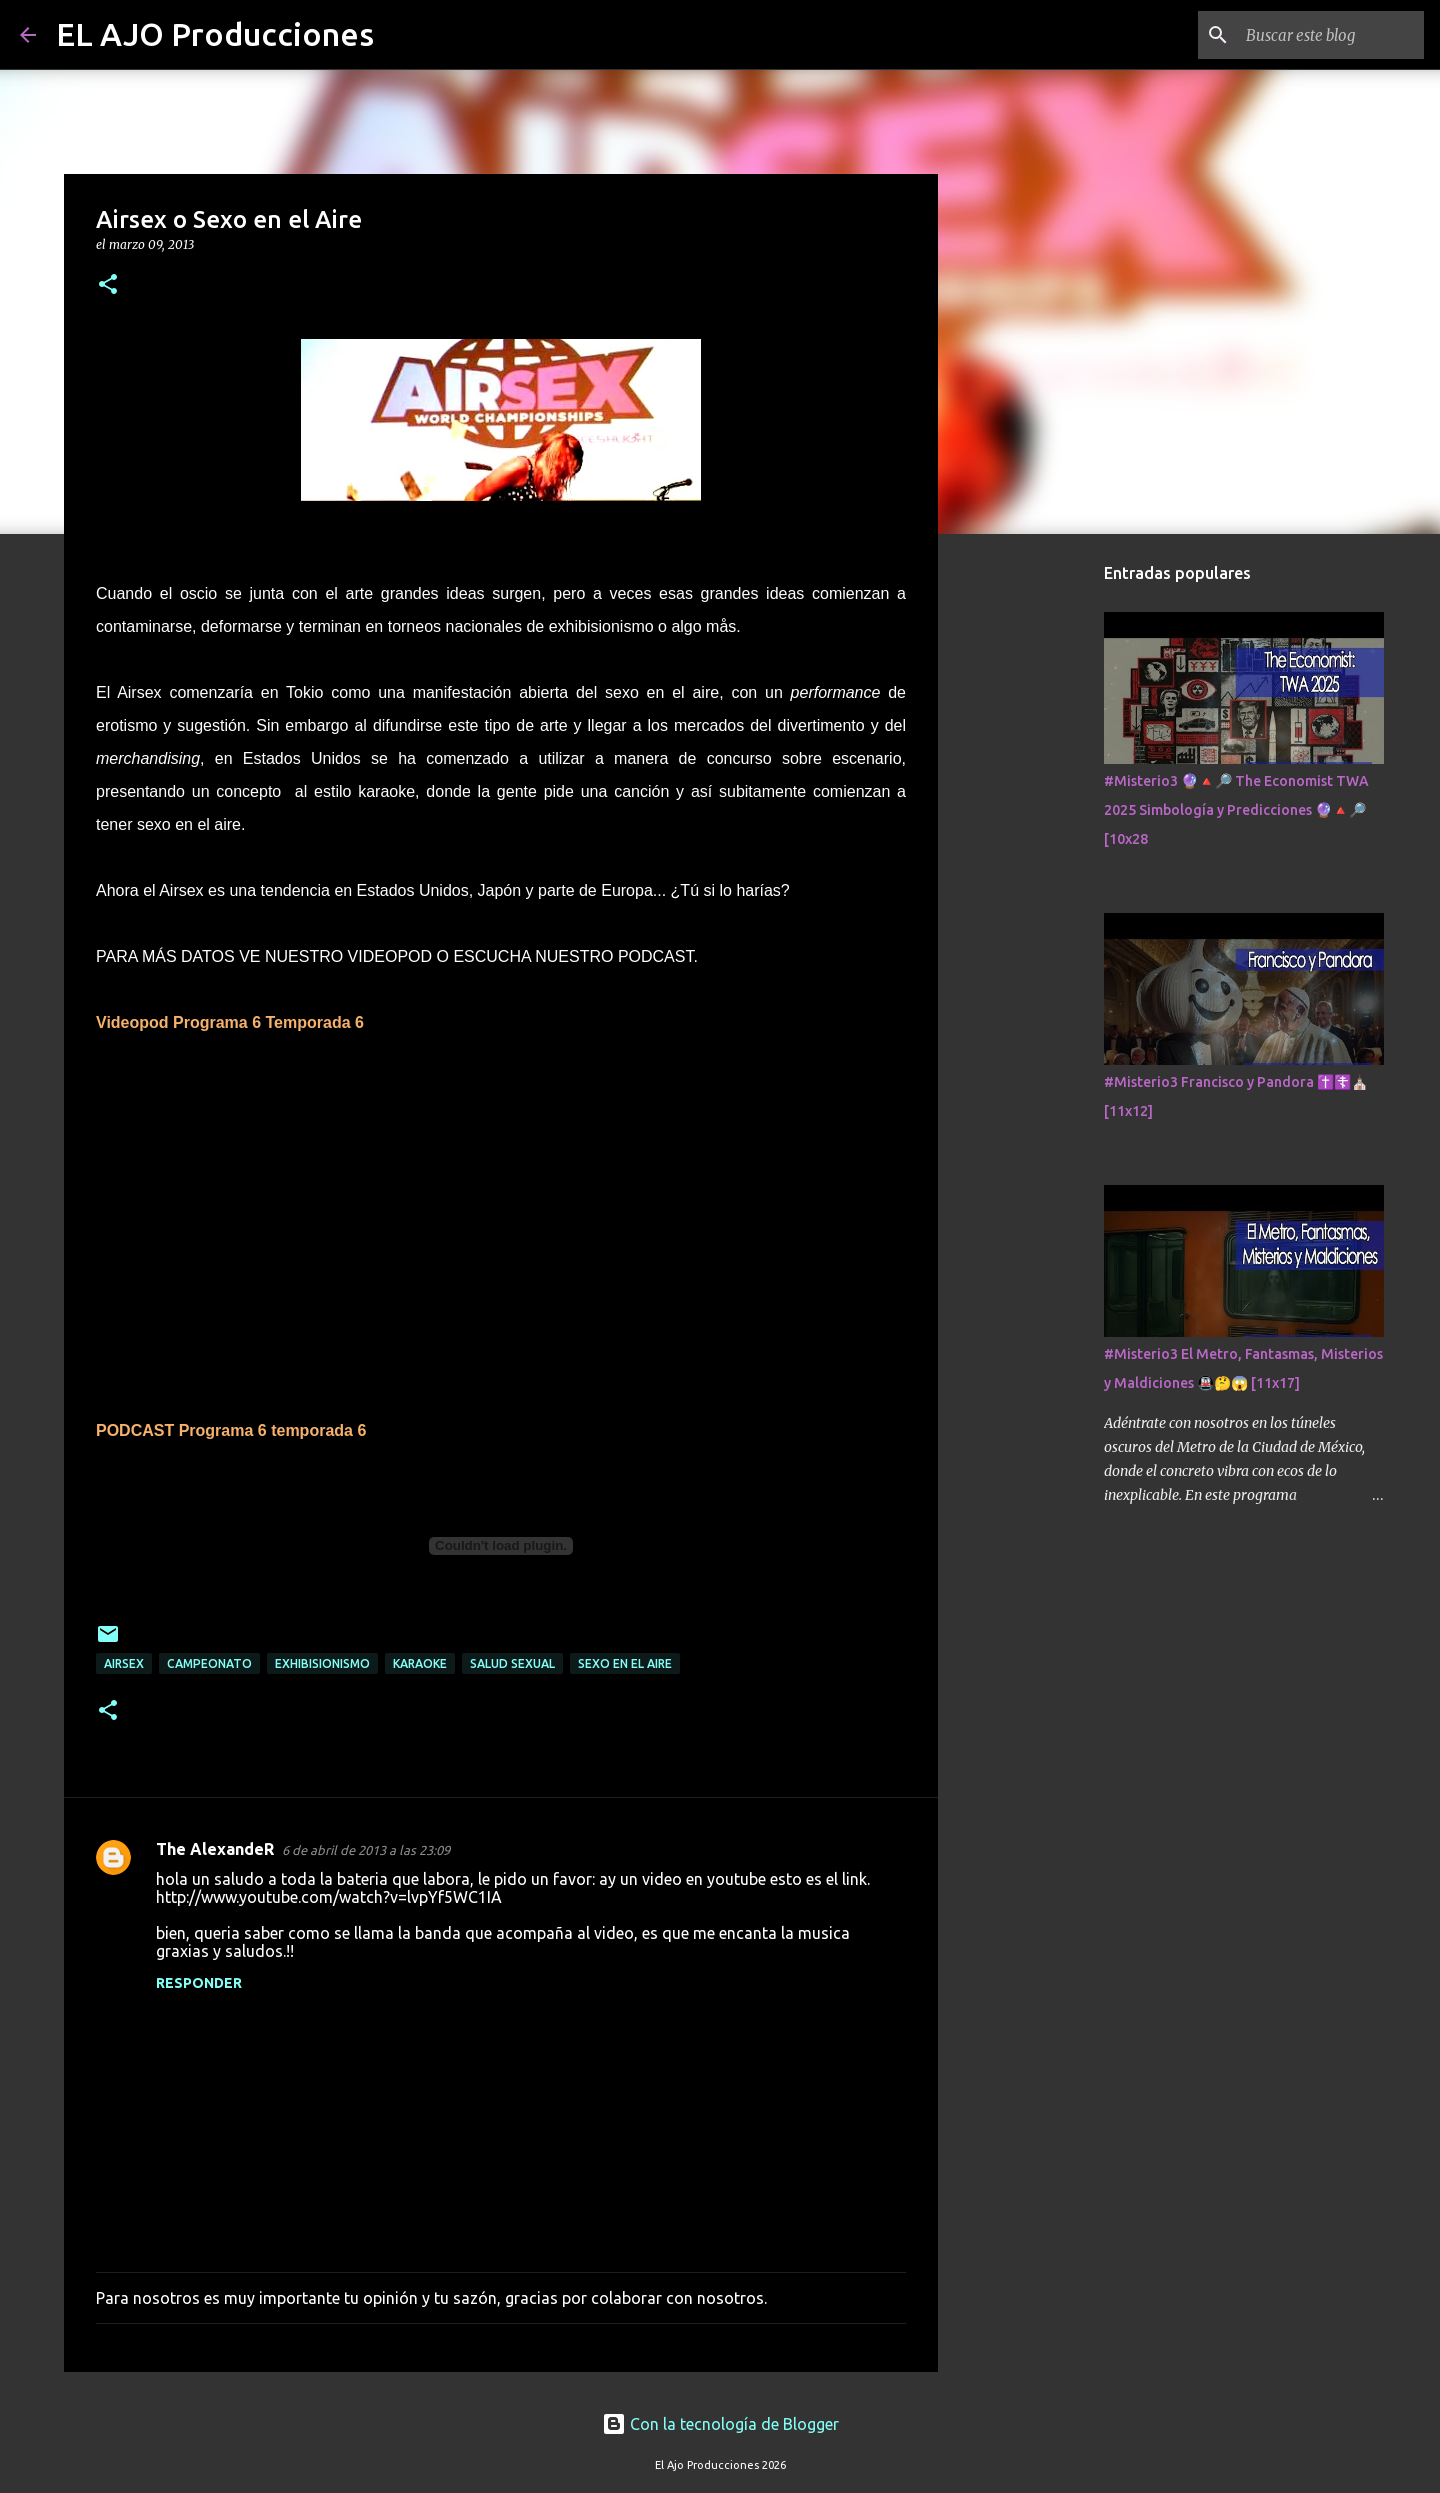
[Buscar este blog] (1319, 35)
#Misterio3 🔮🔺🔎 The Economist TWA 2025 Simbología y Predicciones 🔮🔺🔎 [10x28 (1236, 810)
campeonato (209, 1663)
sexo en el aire (625, 1663)
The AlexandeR (215, 1849)
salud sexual (512, 1663)
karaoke (420, 1663)
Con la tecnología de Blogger (720, 2424)
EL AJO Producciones (215, 34)
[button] (108, 285)
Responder (199, 1983)
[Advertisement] (1040, 864)
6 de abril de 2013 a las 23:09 (366, 1850)
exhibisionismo (322, 1663)
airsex (124, 1663)
